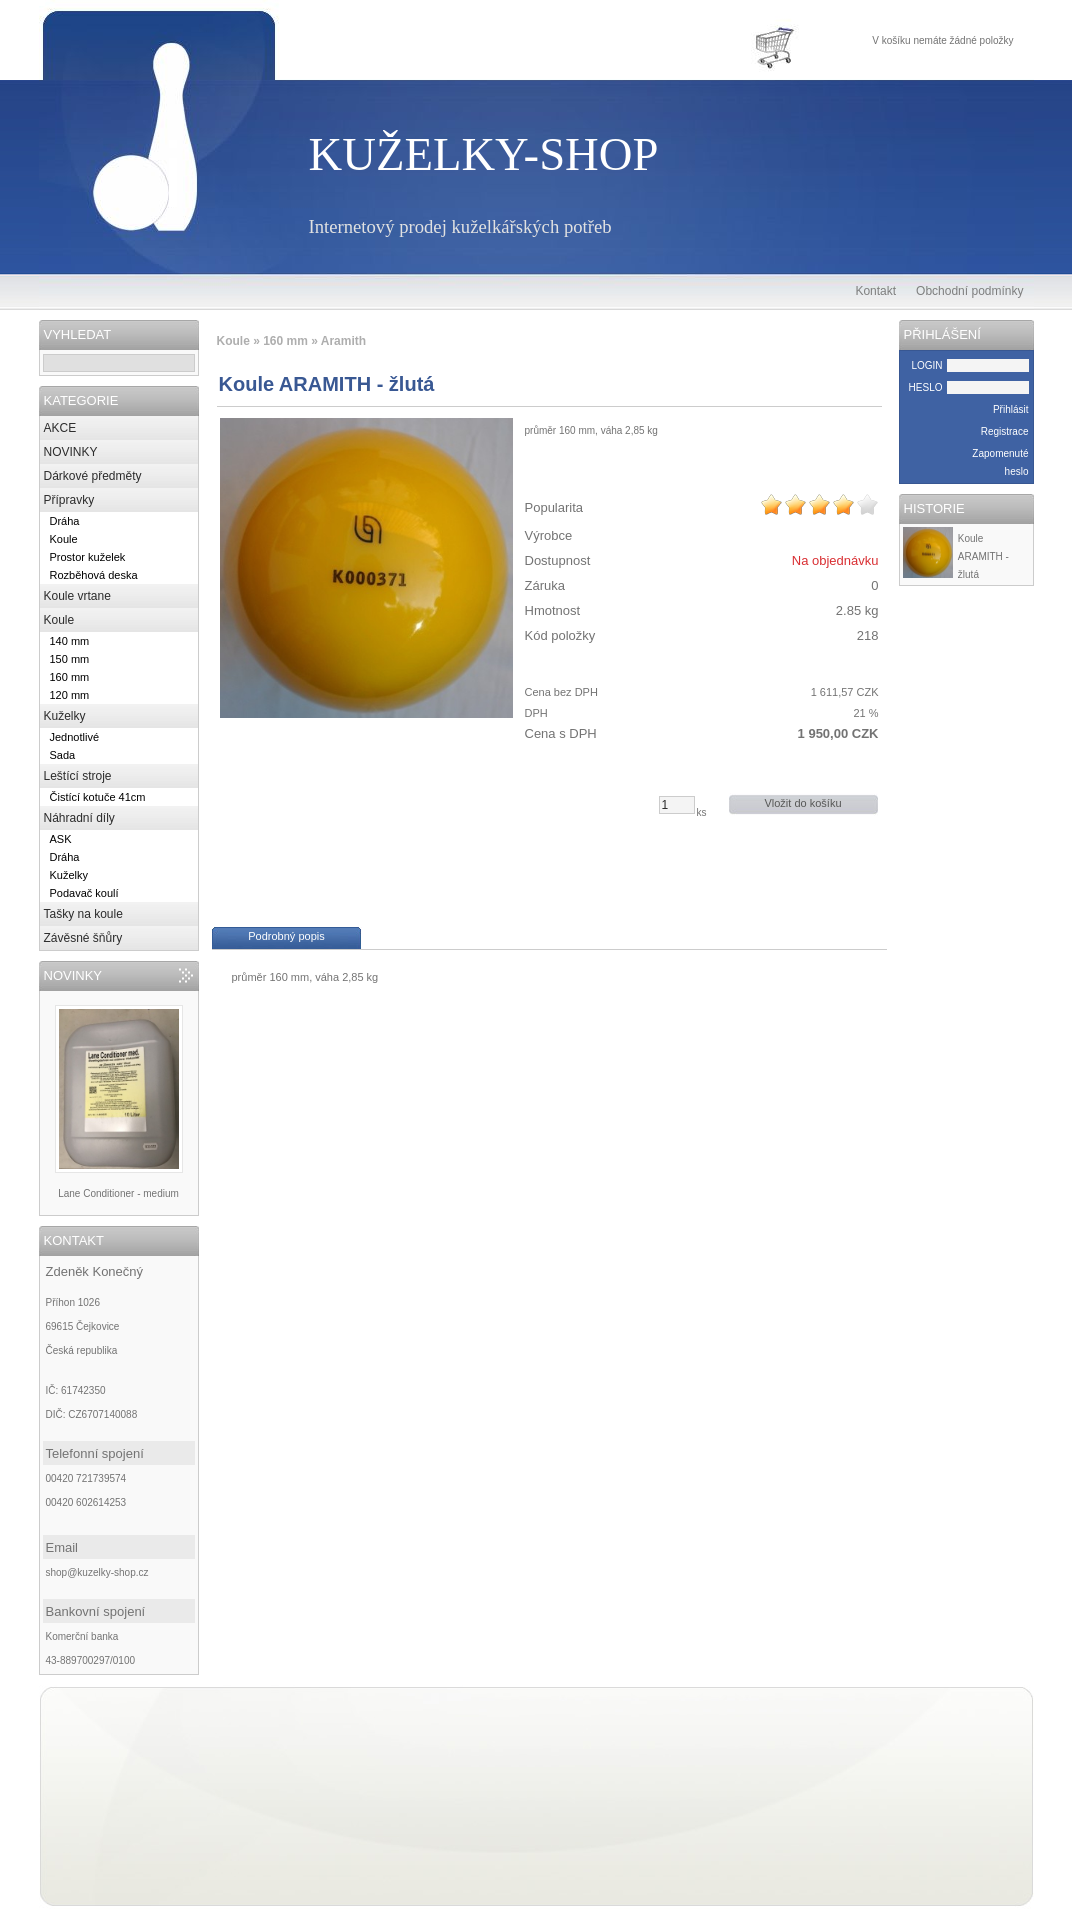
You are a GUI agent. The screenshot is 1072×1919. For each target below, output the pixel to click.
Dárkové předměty (93, 476)
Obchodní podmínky (969, 291)
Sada (63, 755)
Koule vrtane (77, 596)
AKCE (60, 428)
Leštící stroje (78, 776)
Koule (64, 539)
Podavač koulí (84, 893)
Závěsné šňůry (83, 938)
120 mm (70, 695)
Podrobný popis (286, 936)
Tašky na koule (83, 914)
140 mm (70, 641)
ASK (61, 839)
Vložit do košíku (802, 803)
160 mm (70, 677)
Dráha (65, 521)
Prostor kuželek (88, 557)
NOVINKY (71, 452)
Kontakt (875, 291)
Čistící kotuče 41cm (98, 797)
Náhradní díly (79, 818)
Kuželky (65, 716)
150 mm (70, 659)
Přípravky (69, 500)
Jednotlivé (75, 737)
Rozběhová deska (94, 575)
